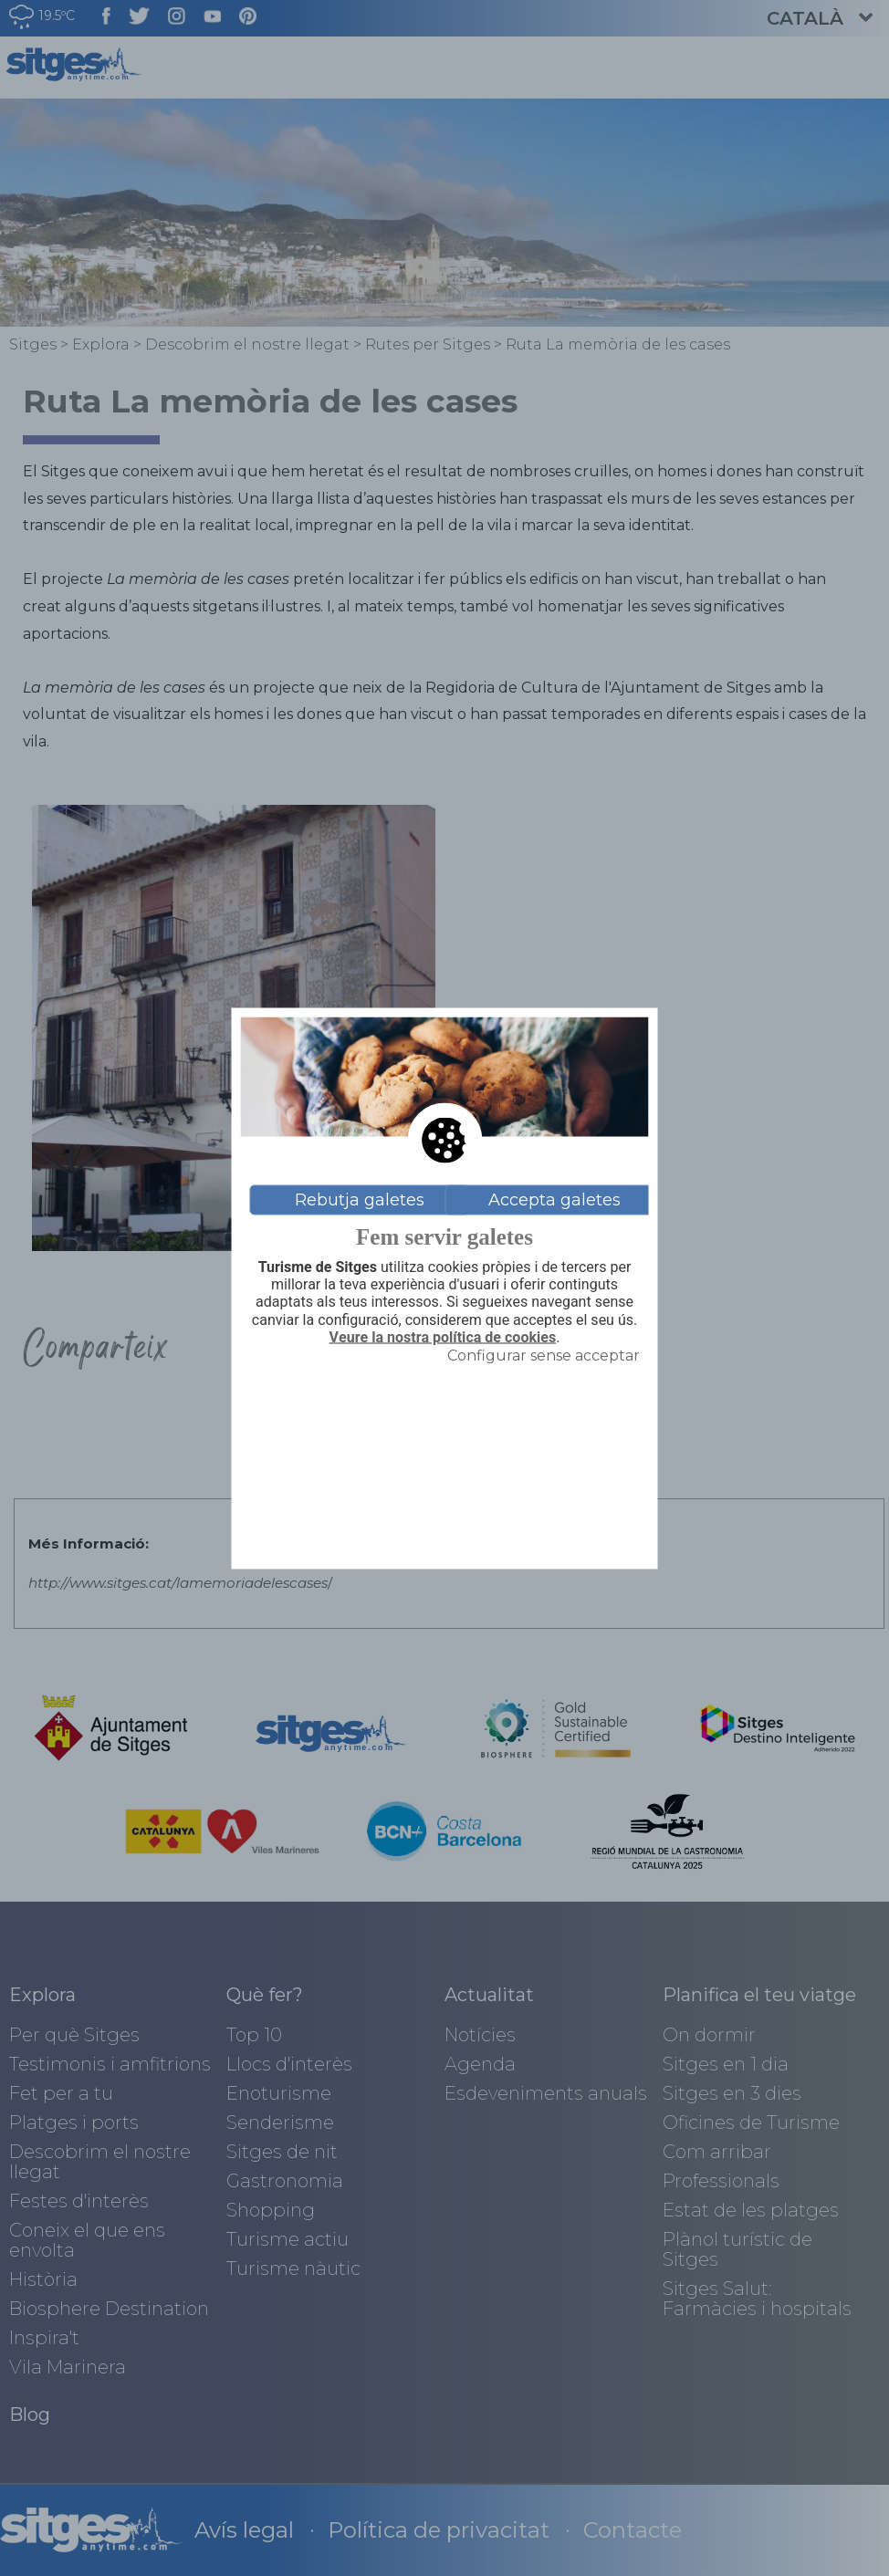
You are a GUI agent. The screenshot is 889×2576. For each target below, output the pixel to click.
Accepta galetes (554, 1200)
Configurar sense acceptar (543, 1354)
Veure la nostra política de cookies (443, 1337)
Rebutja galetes (359, 1200)
